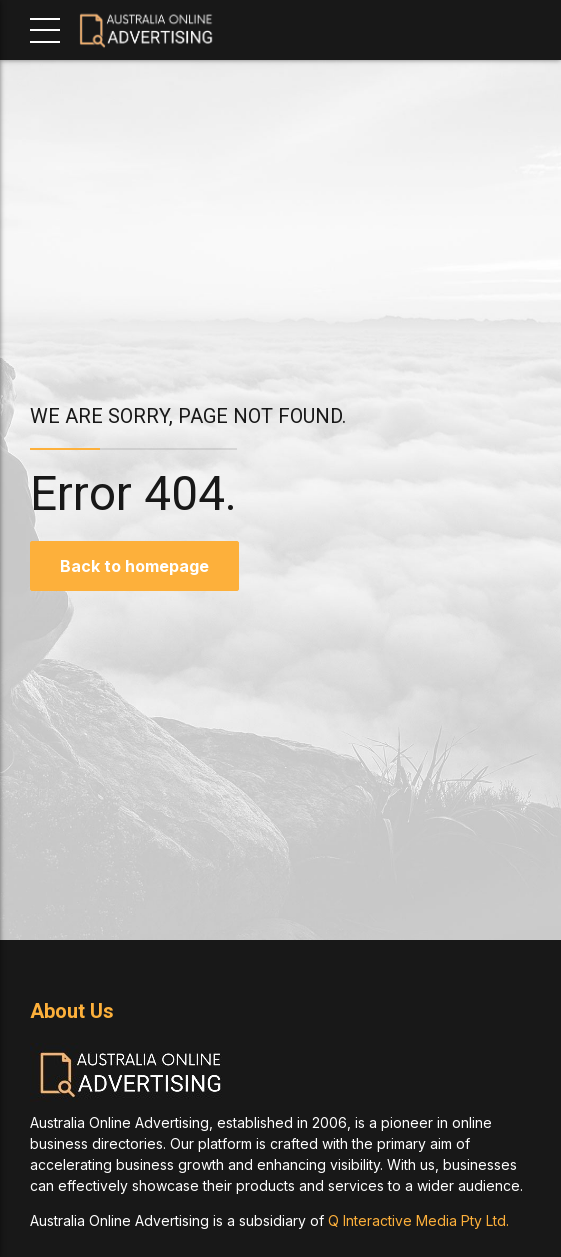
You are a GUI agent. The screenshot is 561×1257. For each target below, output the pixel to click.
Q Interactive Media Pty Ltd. (418, 1220)
